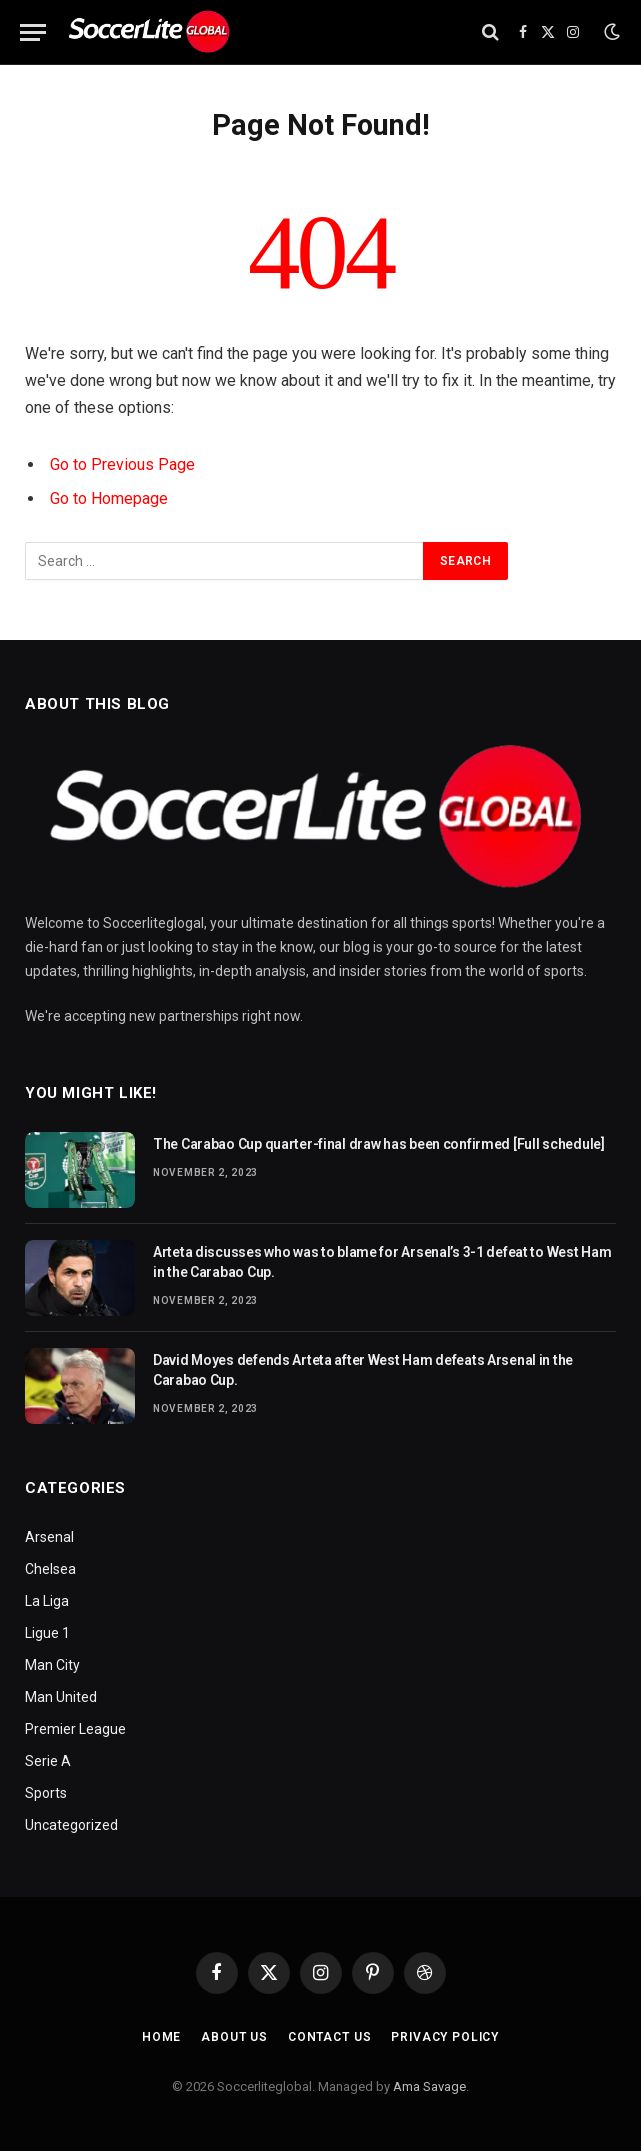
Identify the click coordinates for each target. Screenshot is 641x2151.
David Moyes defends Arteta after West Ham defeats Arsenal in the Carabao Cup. (363, 1370)
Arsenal (49, 1537)
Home (161, 2037)
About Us (234, 2037)
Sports (46, 1793)
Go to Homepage (109, 498)
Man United (61, 1697)
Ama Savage (429, 2086)
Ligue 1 (47, 1633)
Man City (52, 1665)
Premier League (75, 1729)
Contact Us (329, 2037)
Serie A (48, 1761)
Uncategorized (71, 1825)
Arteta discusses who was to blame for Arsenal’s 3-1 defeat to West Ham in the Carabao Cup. (382, 1262)
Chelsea (50, 1569)
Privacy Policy (445, 2037)
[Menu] (33, 32)
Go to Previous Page (122, 464)
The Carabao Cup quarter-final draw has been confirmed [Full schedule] (379, 1144)
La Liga (47, 1601)
